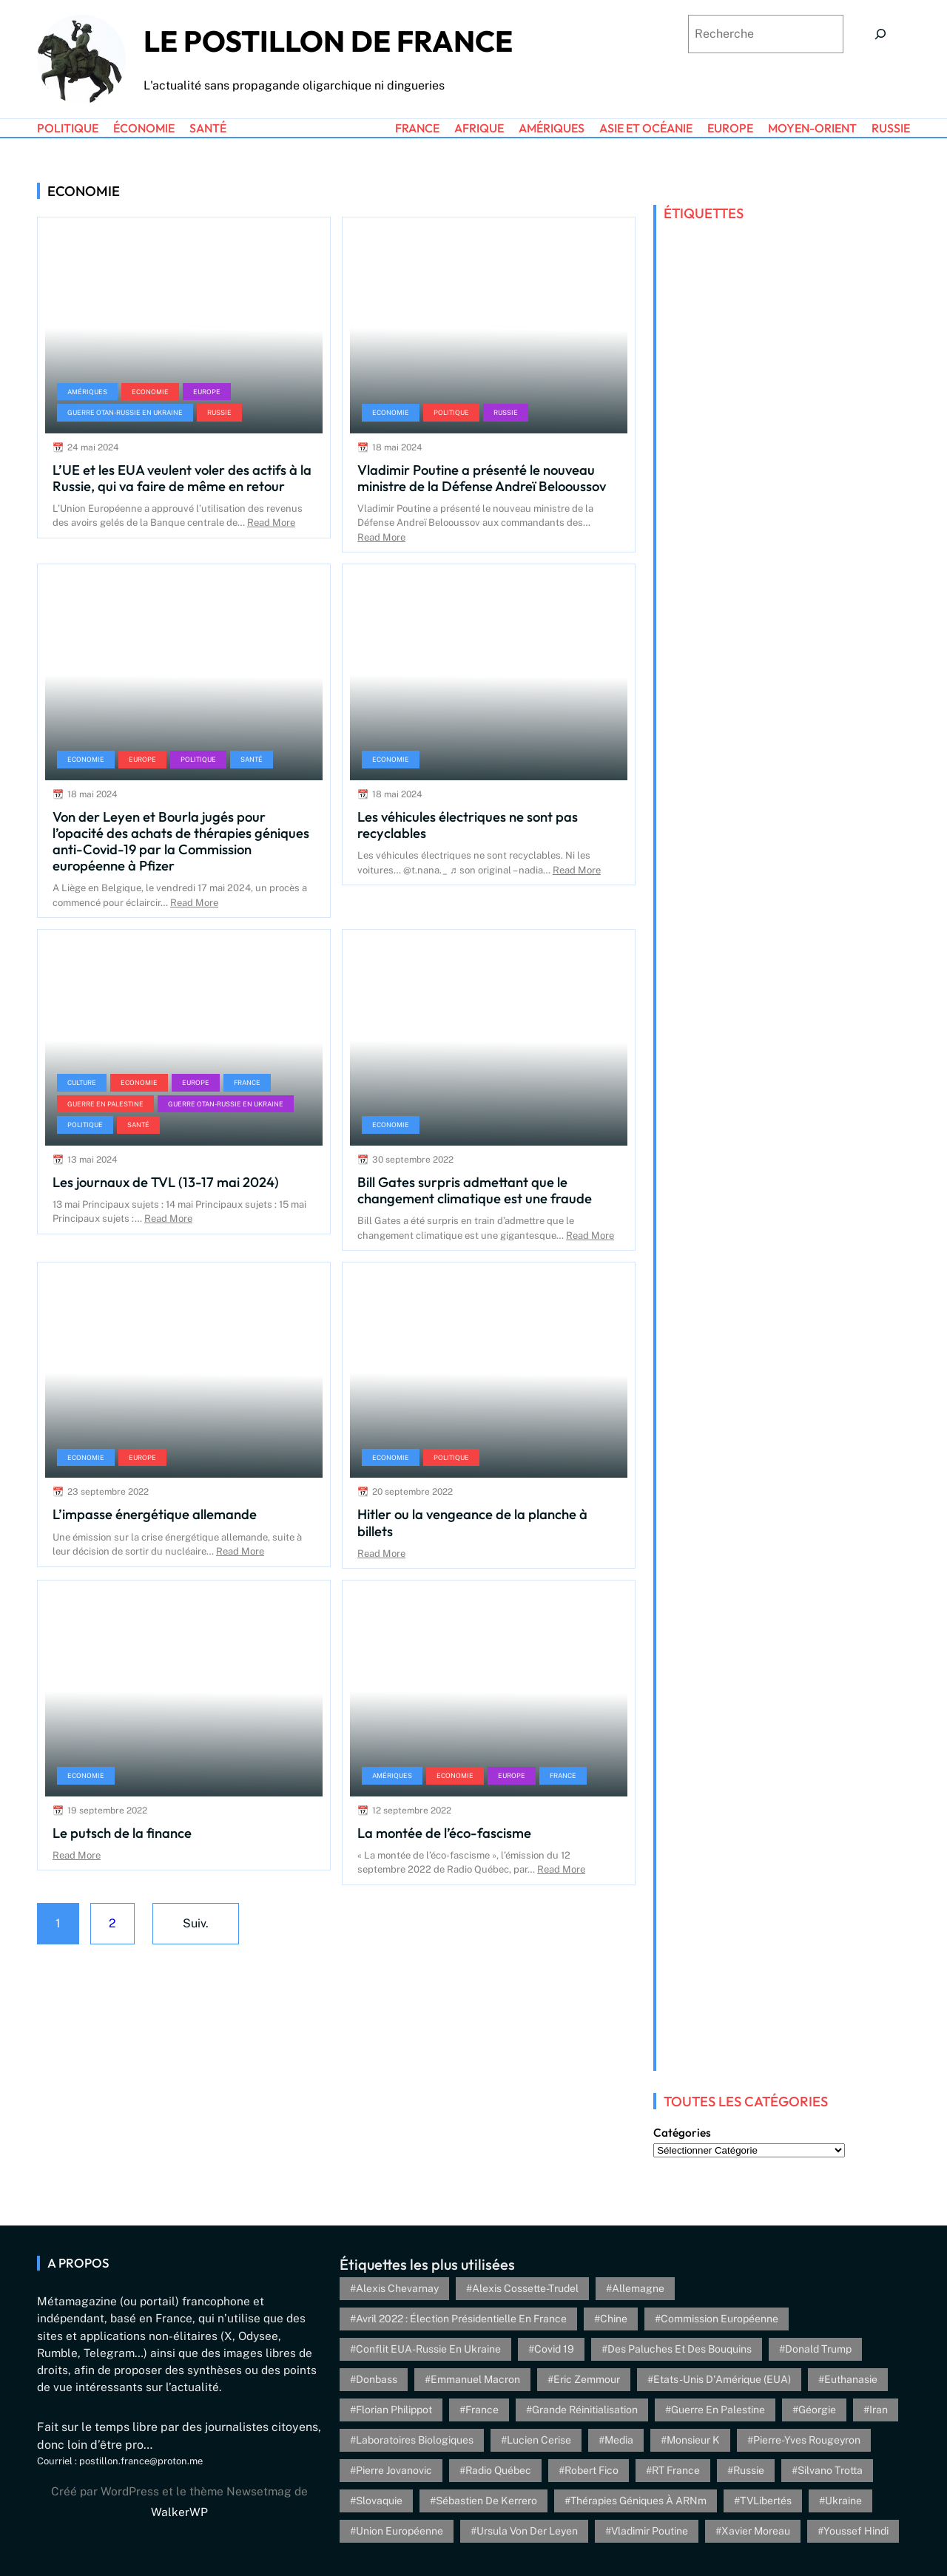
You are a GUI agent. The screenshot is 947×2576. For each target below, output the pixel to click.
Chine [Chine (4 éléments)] (613, 2319)
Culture (81, 1082)
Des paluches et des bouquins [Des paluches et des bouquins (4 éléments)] (679, 2349)
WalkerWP (179, 2511)
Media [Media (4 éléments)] (618, 2440)
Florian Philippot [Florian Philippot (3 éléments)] (394, 2410)
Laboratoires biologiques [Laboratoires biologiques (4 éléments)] (415, 2440)
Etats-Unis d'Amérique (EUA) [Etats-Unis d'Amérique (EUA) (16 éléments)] (722, 2379)
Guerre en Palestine (105, 1104)
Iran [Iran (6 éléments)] (878, 2410)
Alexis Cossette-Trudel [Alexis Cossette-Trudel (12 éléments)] (525, 2288)
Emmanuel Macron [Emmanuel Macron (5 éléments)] (475, 2379)
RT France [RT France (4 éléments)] (676, 2470)
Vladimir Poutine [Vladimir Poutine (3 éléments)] (649, 2531)
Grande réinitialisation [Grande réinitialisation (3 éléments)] (585, 2410)
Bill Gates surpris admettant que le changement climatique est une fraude (474, 1190)
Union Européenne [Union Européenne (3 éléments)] (399, 2531)
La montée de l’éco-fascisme (444, 1833)
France (247, 1082)
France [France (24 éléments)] (482, 2410)
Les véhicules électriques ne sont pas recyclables (467, 824)
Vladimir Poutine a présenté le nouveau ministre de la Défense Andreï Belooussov (481, 478)
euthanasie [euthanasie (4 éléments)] (850, 2379)
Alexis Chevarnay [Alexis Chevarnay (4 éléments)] (397, 2288)
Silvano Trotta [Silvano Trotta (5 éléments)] (830, 2470)
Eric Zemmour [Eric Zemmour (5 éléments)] (586, 2379)
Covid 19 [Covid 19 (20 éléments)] (554, 2349)
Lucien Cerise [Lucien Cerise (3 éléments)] (539, 2440)
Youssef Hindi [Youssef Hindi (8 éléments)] (856, 2531)
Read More (271, 522)
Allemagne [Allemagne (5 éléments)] (638, 2288)
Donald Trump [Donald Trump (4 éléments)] (818, 2349)
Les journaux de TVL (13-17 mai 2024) (166, 1182)
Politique (451, 412)
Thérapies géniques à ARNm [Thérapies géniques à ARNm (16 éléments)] (638, 2500)
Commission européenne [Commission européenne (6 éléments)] (719, 2319)
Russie (219, 412)
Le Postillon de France (328, 40)
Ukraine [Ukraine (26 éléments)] (843, 2500)
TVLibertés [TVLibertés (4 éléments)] (766, 2500)
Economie (150, 392)
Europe (206, 392)
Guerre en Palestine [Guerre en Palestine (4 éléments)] (718, 2410)
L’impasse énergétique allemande (155, 1514)
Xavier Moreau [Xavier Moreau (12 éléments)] (755, 2531)
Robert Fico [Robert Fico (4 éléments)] (592, 2470)
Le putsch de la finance (122, 1833)
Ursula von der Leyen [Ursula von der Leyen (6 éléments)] (527, 2531)
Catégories (682, 2133)
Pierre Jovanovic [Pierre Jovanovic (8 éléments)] (394, 2470)
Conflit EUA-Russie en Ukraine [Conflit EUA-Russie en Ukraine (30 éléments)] (428, 2349)
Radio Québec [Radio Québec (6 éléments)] (498, 2470)
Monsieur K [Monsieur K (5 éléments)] (693, 2440)
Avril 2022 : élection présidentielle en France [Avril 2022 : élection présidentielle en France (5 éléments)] (461, 2319)
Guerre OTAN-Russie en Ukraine (125, 412)
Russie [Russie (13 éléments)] (748, 2470)
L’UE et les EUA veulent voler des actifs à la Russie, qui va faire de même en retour (182, 478)
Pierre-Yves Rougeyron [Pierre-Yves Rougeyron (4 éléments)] (806, 2440)
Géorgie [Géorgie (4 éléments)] (817, 2410)
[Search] (880, 34)
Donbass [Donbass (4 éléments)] (376, 2379)
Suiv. (196, 1923)
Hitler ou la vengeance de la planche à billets (472, 1522)
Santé (251, 759)
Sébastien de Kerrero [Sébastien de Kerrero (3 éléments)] (486, 2500)
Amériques (87, 392)
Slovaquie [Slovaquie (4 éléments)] (379, 2500)
